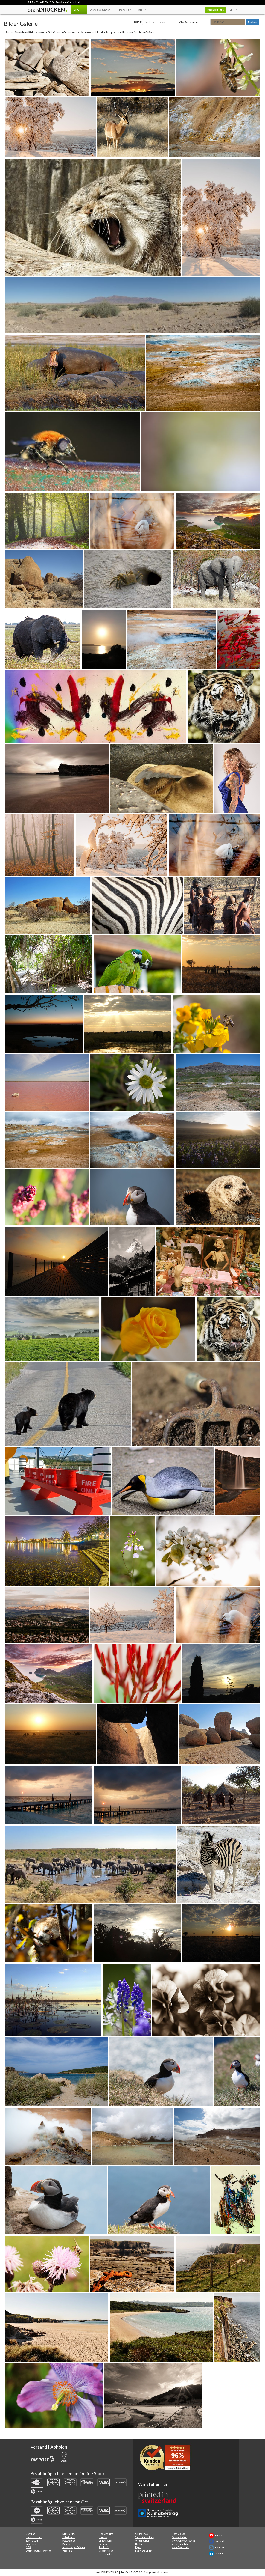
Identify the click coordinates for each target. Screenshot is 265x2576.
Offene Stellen (179, 2537)
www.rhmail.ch (180, 2544)
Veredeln (67, 2550)
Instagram (220, 2547)
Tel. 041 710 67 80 (45, 2)
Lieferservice (105, 2554)
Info (141, 10)
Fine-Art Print (106, 2534)
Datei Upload (178, 2534)
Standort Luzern (34, 2537)
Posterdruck (68, 2540)
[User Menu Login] (233, 9)
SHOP (79, 10)
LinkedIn (219, 2553)
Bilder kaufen (106, 2540)
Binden (139, 2544)
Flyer (110, 2544)
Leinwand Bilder (143, 2550)
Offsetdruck (68, 2537)
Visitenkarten (142, 2540)
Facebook (220, 2541)
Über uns (30, 2534)
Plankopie (104, 2547)
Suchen (252, 21)
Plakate (103, 2537)
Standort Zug (32, 2540)
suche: (138, 21)
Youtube (219, 2535)
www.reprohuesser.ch (183, 2540)
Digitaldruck (68, 2534)
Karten (102, 2544)
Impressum (31, 2544)
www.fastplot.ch (180, 2547)
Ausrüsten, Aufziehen (73, 2547)
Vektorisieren (106, 2550)
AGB (28, 2547)
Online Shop (141, 2534)
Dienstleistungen (101, 10)
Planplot (125, 10)
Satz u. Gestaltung (144, 2537)
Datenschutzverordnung (38, 2550)
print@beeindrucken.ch (74, 2)
